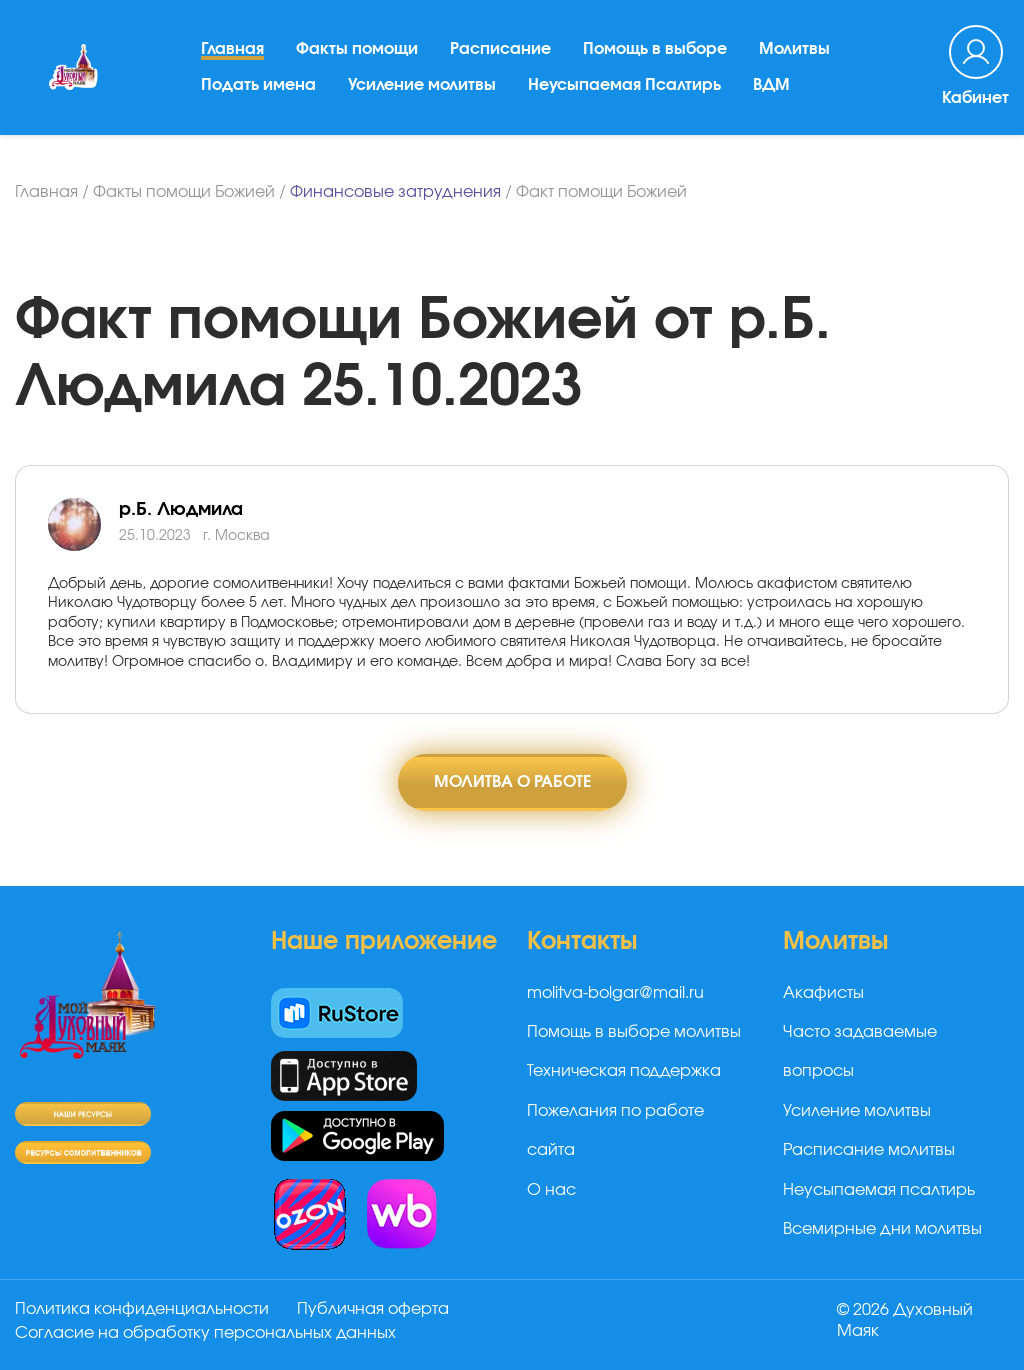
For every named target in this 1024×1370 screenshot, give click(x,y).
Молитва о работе (512, 782)
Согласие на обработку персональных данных (205, 1333)
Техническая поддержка (624, 1071)
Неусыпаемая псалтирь (879, 1190)
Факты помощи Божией (184, 192)
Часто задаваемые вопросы (860, 1051)
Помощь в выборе (655, 49)
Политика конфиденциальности (142, 1309)
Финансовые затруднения (395, 192)
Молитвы (794, 49)
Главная (232, 49)
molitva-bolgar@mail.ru (615, 993)
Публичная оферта (373, 1309)
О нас (551, 1190)
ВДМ (771, 85)
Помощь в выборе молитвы (634, 1032)
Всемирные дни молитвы (882, 1229)
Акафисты (823, 993)
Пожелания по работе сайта (615, 1130)
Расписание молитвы (869, 1150)
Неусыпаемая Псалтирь (624, 85)
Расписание (500, 49)
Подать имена (258, 85)
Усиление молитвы (422, 85)
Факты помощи (357, 49)
